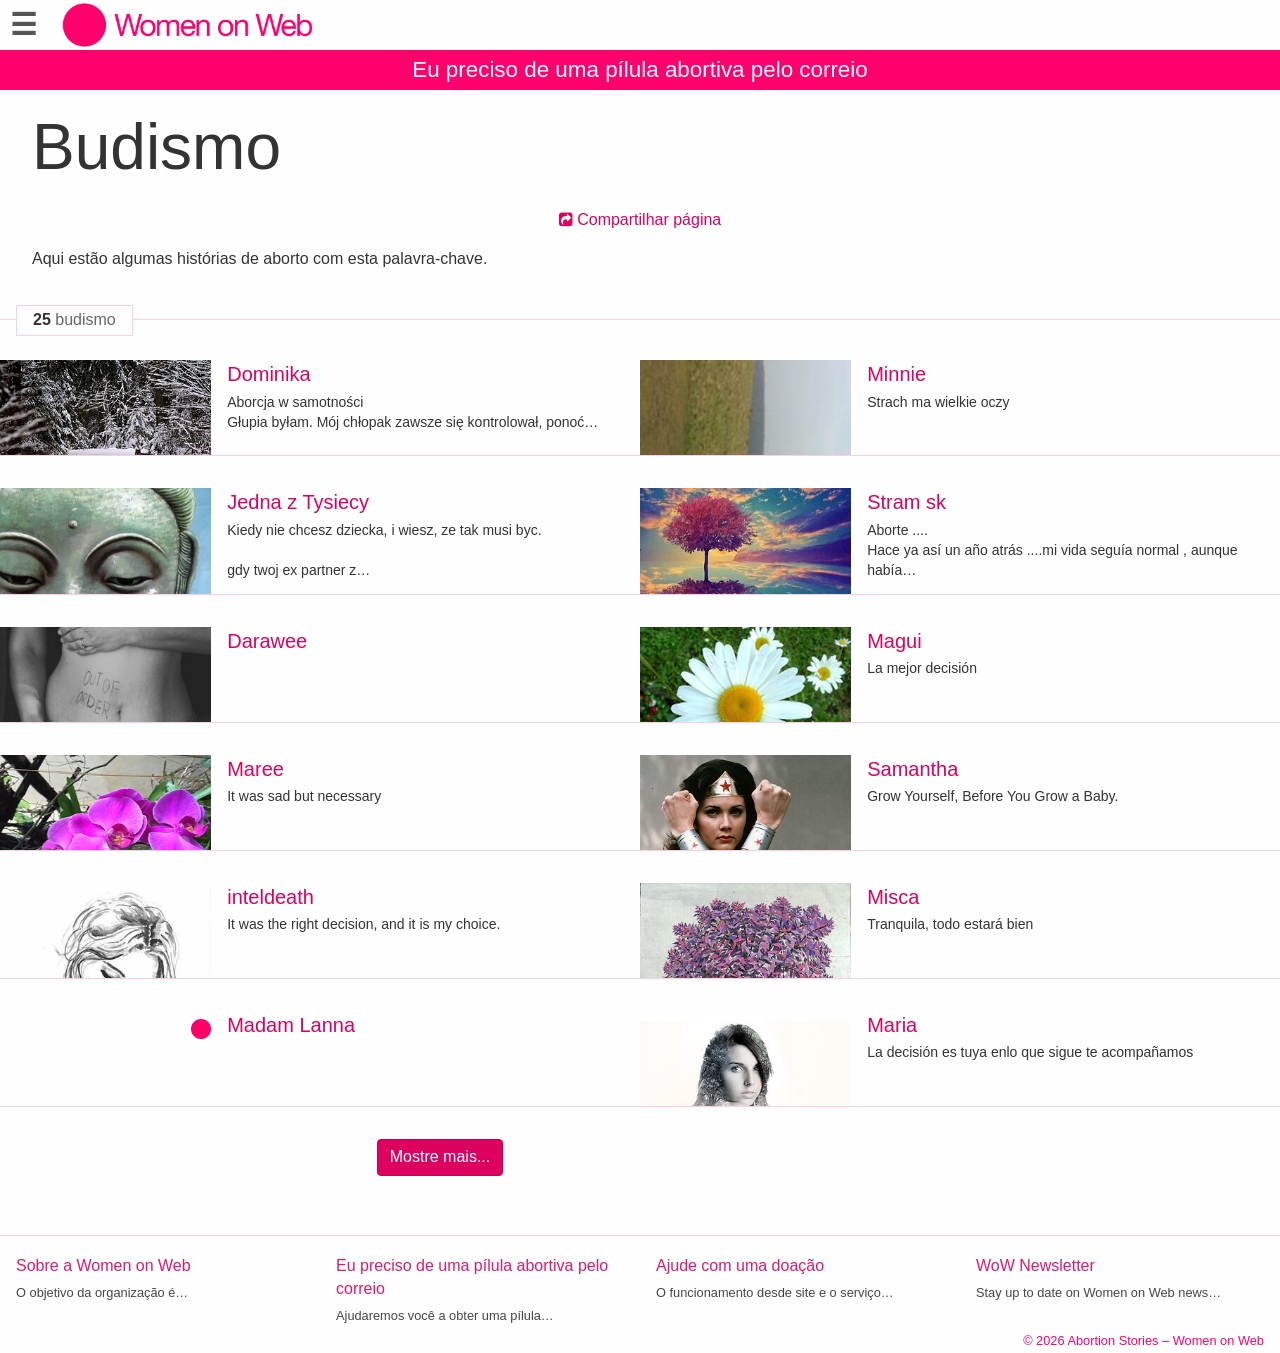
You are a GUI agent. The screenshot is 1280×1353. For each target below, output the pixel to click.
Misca (893, 897)
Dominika (268, 374)
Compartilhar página (640, 219)
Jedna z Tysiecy (298, 502)
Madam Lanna (291, 1025)
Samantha (912, 769)
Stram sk (906, 502)
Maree (255, 769)
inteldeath (270, 897)
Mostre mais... (440, 1156)
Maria (892, 1025)
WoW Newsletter (1035, 1265)
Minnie (896, 374)
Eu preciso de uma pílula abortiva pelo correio (640, 69)
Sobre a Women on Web (103, 1265)
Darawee (267, 641)
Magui (894, 641)
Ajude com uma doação (740, 1265)
